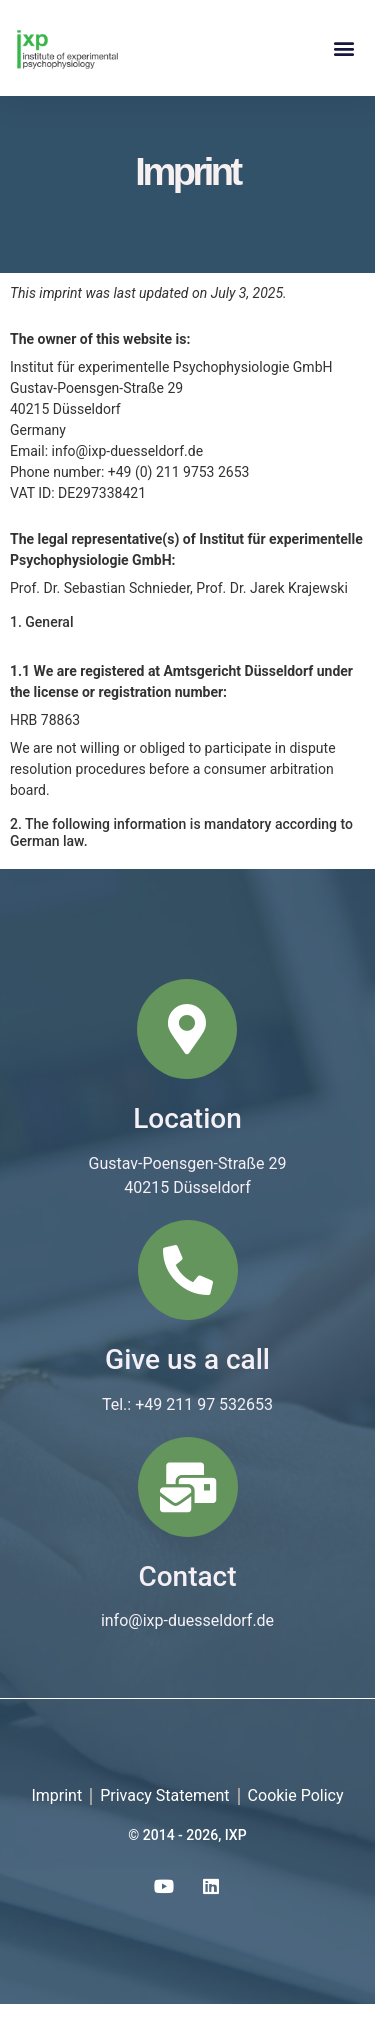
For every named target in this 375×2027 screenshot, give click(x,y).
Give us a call (187, 1382)
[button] (343, 47)
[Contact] (188, 1509)
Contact (187, 1598)
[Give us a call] (188, 1293)
